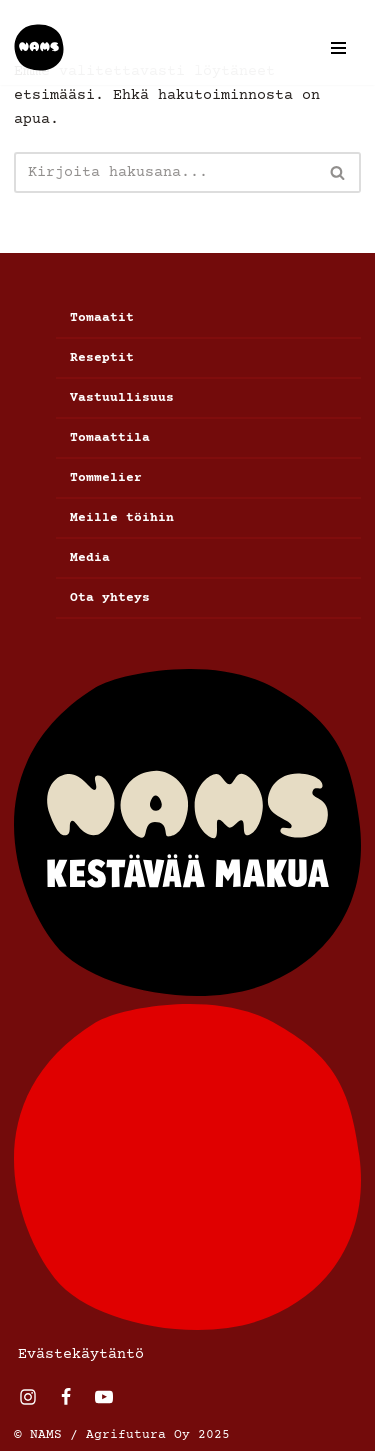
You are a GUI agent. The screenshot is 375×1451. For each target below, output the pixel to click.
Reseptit (102, 358)
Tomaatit (102, 318)
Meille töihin (122, 518)
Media (90, 558)
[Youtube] (104, 1397)
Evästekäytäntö (81, 1354)
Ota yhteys (110, 598)
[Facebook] (66, 1397)
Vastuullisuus (122, 398)
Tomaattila (110, 438)
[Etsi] (165, 172)
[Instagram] (28, 1397)
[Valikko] (338, 48)
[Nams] (39, 47)
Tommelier (106, 478)
